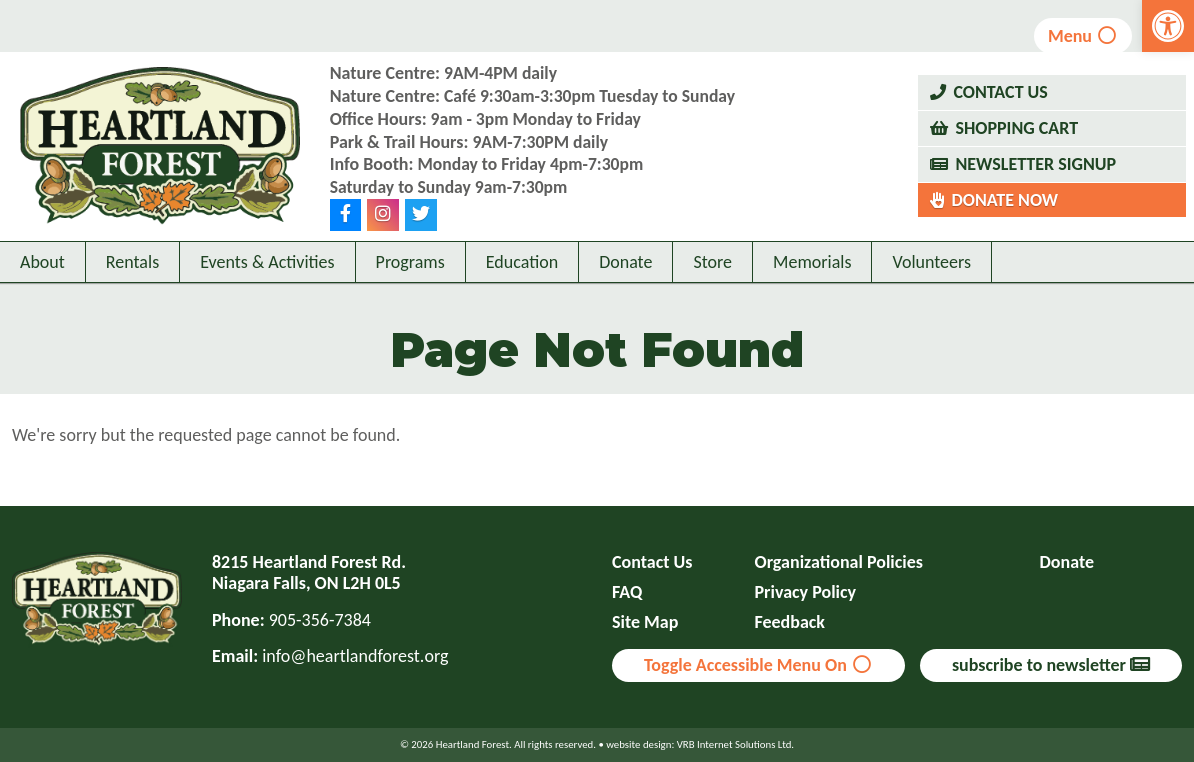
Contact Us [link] (1000, 105)
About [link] (42, 287)
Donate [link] (625, 287)
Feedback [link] (790, 622)
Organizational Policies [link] (839, 562)
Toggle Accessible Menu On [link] (758, 665)
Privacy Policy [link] (806, 592)
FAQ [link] (627, 592)
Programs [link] (410, 287)
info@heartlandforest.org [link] (355, 656)
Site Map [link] (645, 622)
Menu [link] (1083, 36)
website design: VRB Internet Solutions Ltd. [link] (700, 744)
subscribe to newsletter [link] (1051, 665)
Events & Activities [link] (267, 287)
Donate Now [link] (1004, 212)
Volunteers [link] (931, 287)
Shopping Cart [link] (1016, 141)
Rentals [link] (132, 287)
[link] (1168, 26)
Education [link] (522, 287)
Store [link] (712, 287)
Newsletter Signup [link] (1035, 176)
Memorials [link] (812, 287)
